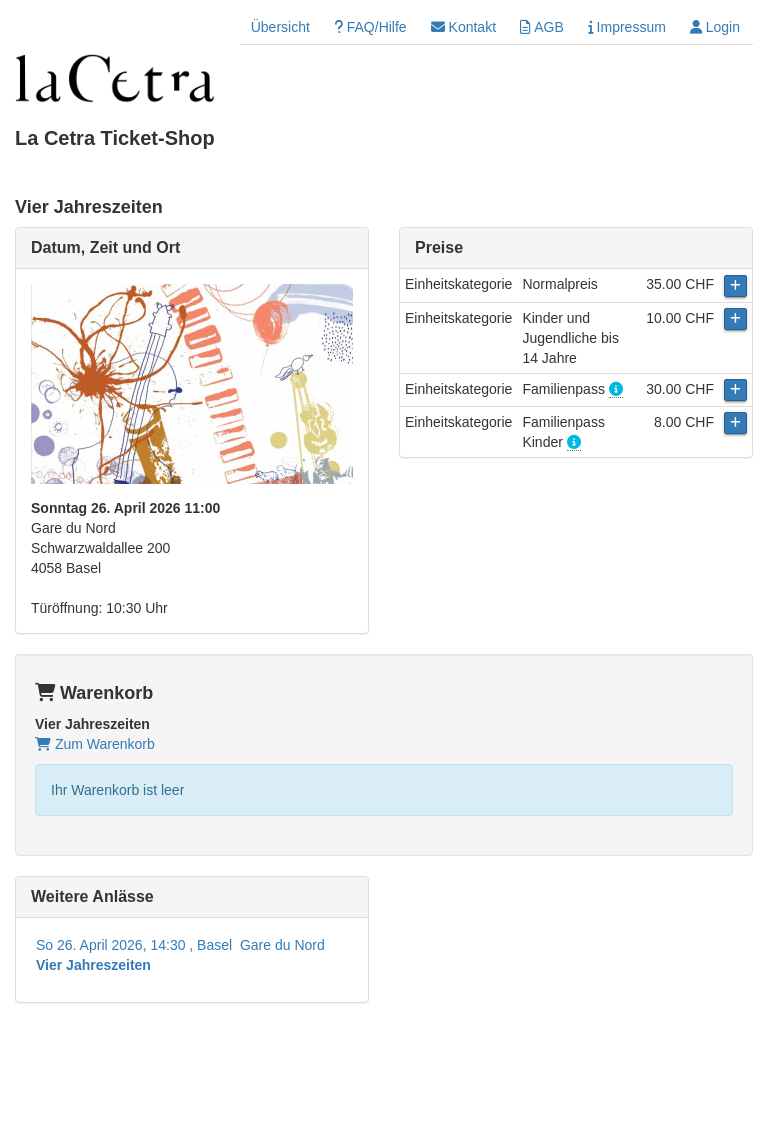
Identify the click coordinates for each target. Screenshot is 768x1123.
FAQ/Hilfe (370, 27)
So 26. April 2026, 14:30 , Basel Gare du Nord (180, 955)
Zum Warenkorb (95, 744)
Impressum (627, 27)
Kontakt (463, 27)
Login (715, 27)
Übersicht (280, 27)
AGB (542, 27)
